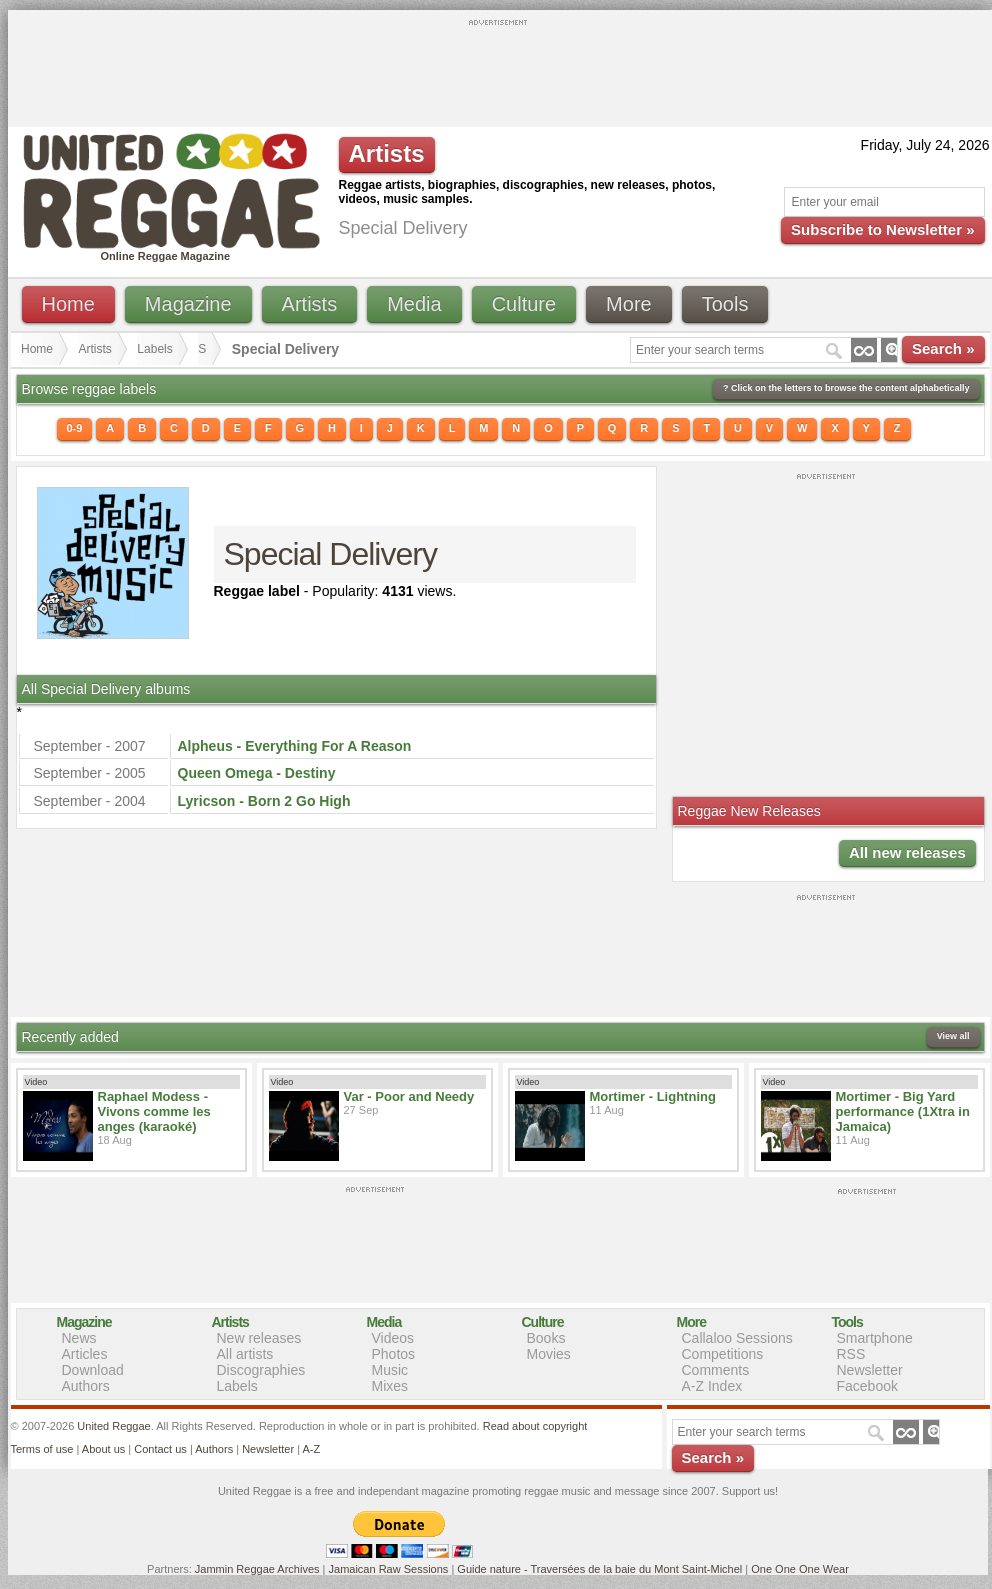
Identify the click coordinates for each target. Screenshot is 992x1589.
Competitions (723, 1354)
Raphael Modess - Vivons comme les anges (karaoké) (154, 1111)
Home (68, 304)
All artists (245, 1354)
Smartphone (875, 1338)
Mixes (390, 1386)
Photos (394, 1354)
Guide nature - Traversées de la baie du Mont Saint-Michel (599, 1569)
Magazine (188, 304)
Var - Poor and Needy (409, 1096)
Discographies (261, 1370)
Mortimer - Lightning (653, 1096)
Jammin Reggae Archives (257, 1569)
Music (390, 1370)
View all (953, 1036)
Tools (725, 304)
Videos (393, 1338)
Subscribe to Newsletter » (882, 229)
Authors (86, 1386)
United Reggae (113, 1426)
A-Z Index (712, 1386)
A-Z (311, 1449)
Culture (524, 304)
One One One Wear (800, 1569)
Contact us (160, 1449)
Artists (310, 304)
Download (93, 1370)
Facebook (867, 1386)
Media (414, 304)
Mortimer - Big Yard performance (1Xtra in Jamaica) (903, 1111)
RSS (851, 1354)
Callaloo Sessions (737, 1338)
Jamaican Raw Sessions (389, 1569)
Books (546, 1338)
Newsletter (870, 1370)
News (79, 1338)
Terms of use (42, 1449)
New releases (259, 1338)
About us (103, 1449)
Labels (154, 349)
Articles (85, 1354)
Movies (549, 1354)
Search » (943, 348)
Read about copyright (535, 1426)
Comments (716, 1370)
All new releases (907, 852)
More (629, 304)
